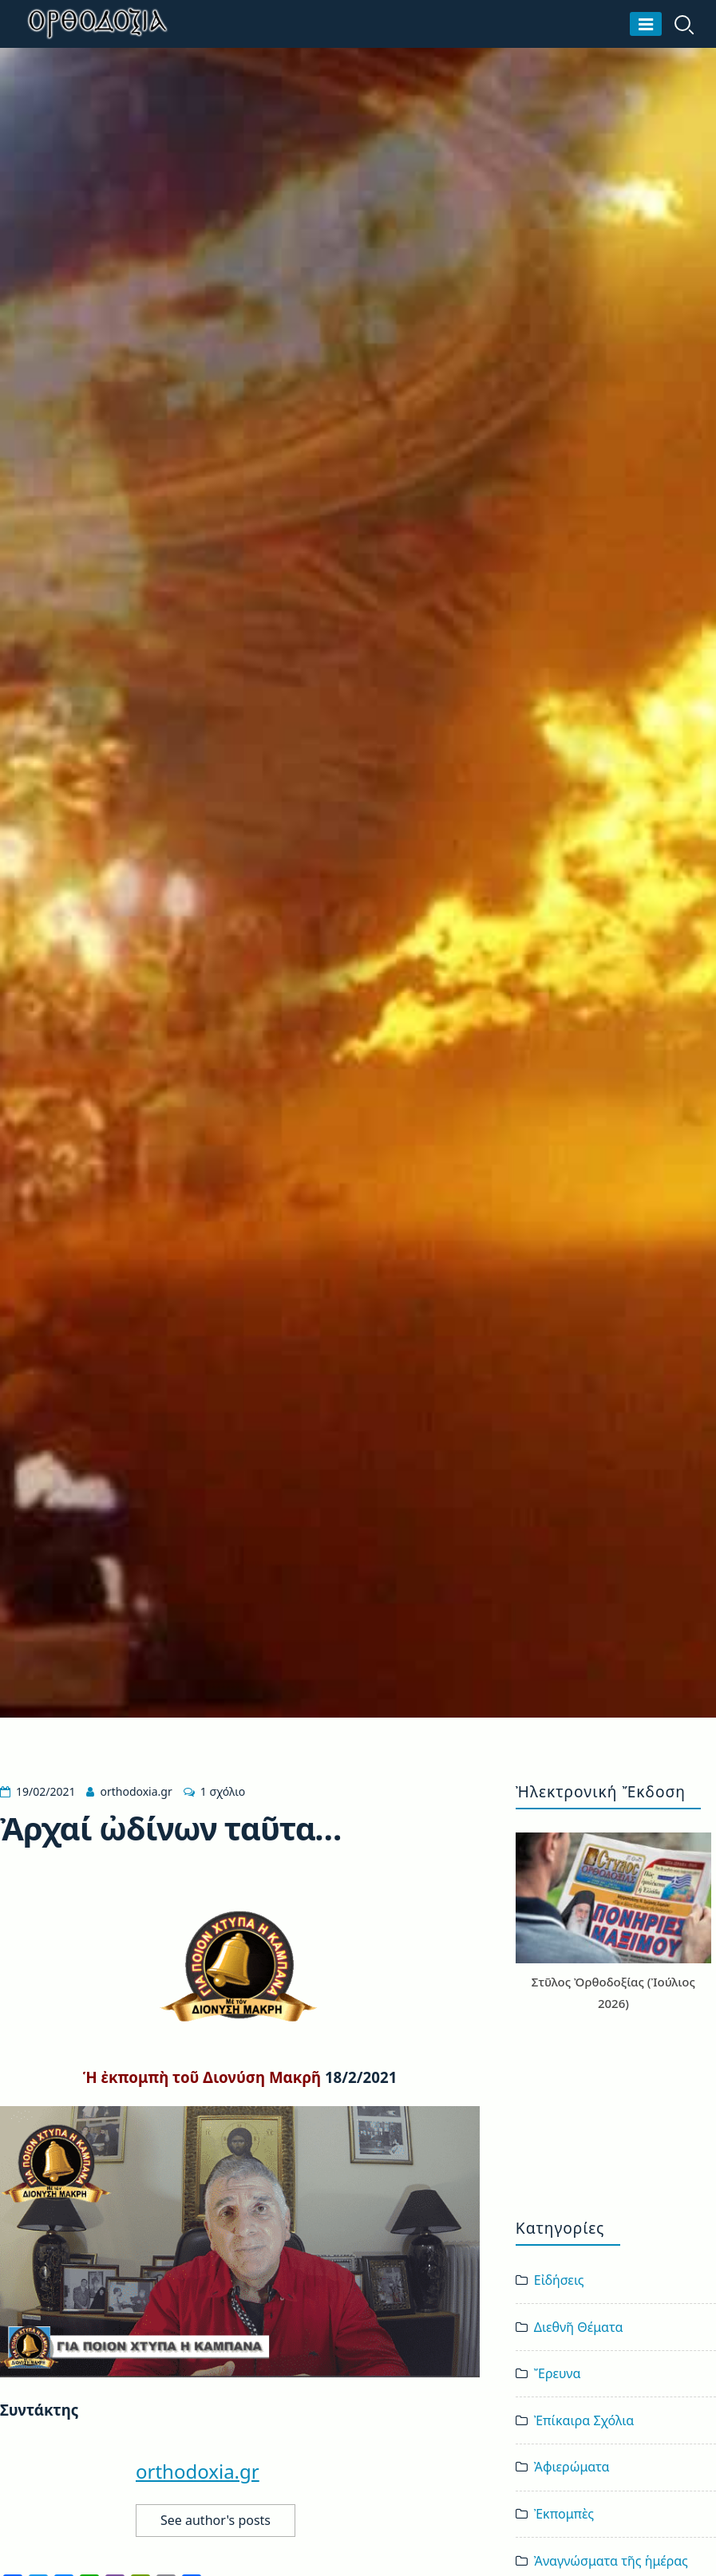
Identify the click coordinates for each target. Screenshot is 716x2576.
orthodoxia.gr (136, 1791)
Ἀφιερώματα (572, 2466)
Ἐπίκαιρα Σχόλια (584, 2420)
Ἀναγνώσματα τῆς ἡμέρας (611, 2561)
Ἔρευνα (557, 2373)
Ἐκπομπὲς (564, 2514)
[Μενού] (646, 24)
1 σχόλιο (222, 1791)
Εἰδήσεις (559, 2280)
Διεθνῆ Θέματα (578, 2327)
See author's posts (215, 2520)
